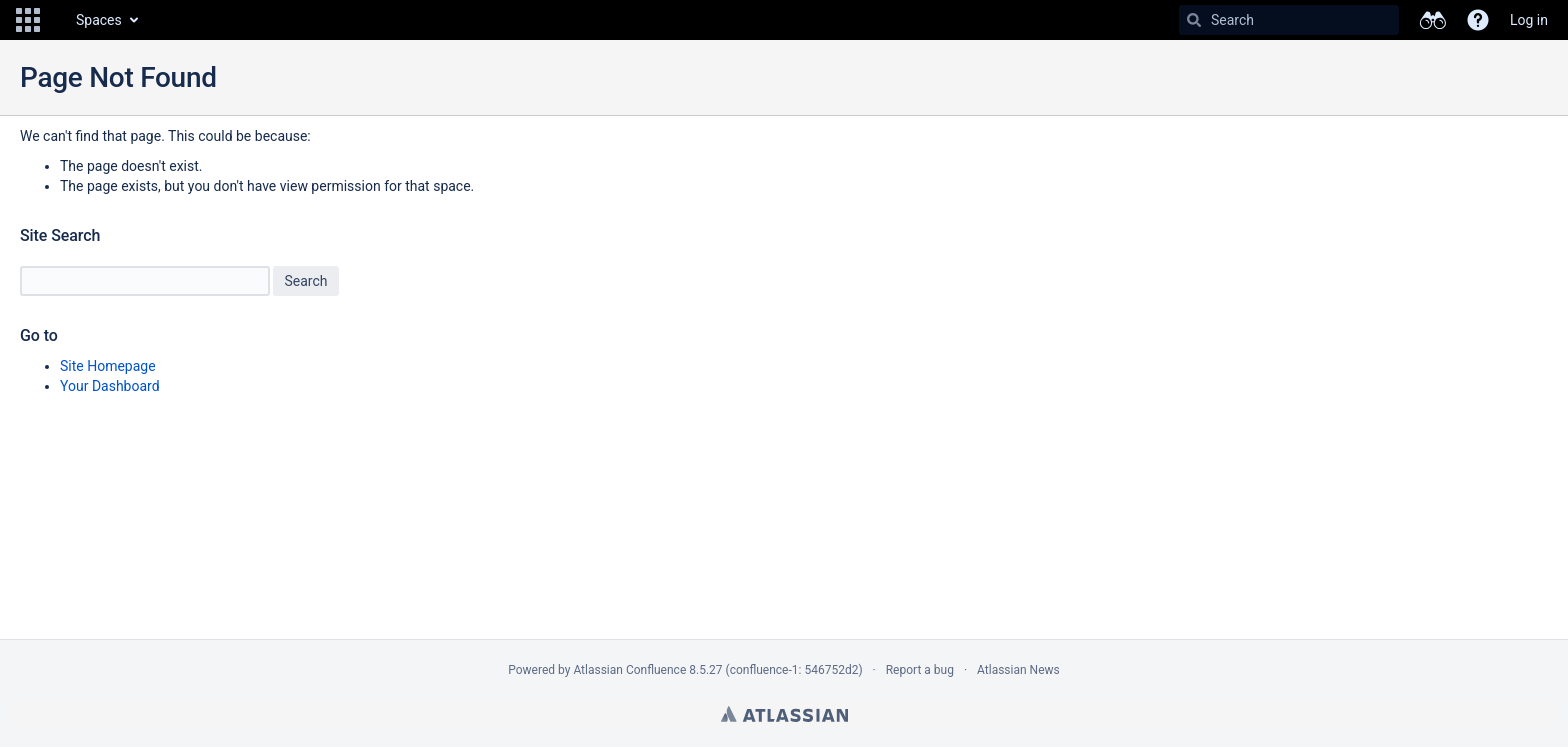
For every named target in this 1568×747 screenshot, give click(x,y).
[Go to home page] (56, 20)
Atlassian (784, 714)
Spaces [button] (99, 20)
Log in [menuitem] (1529, 20)
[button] (28, 20)
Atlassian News (1018, 670)
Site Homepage (108, 366)
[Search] (1194, 20)
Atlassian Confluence (629, 670)
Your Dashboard (110, 386)
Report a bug (920, 670)
